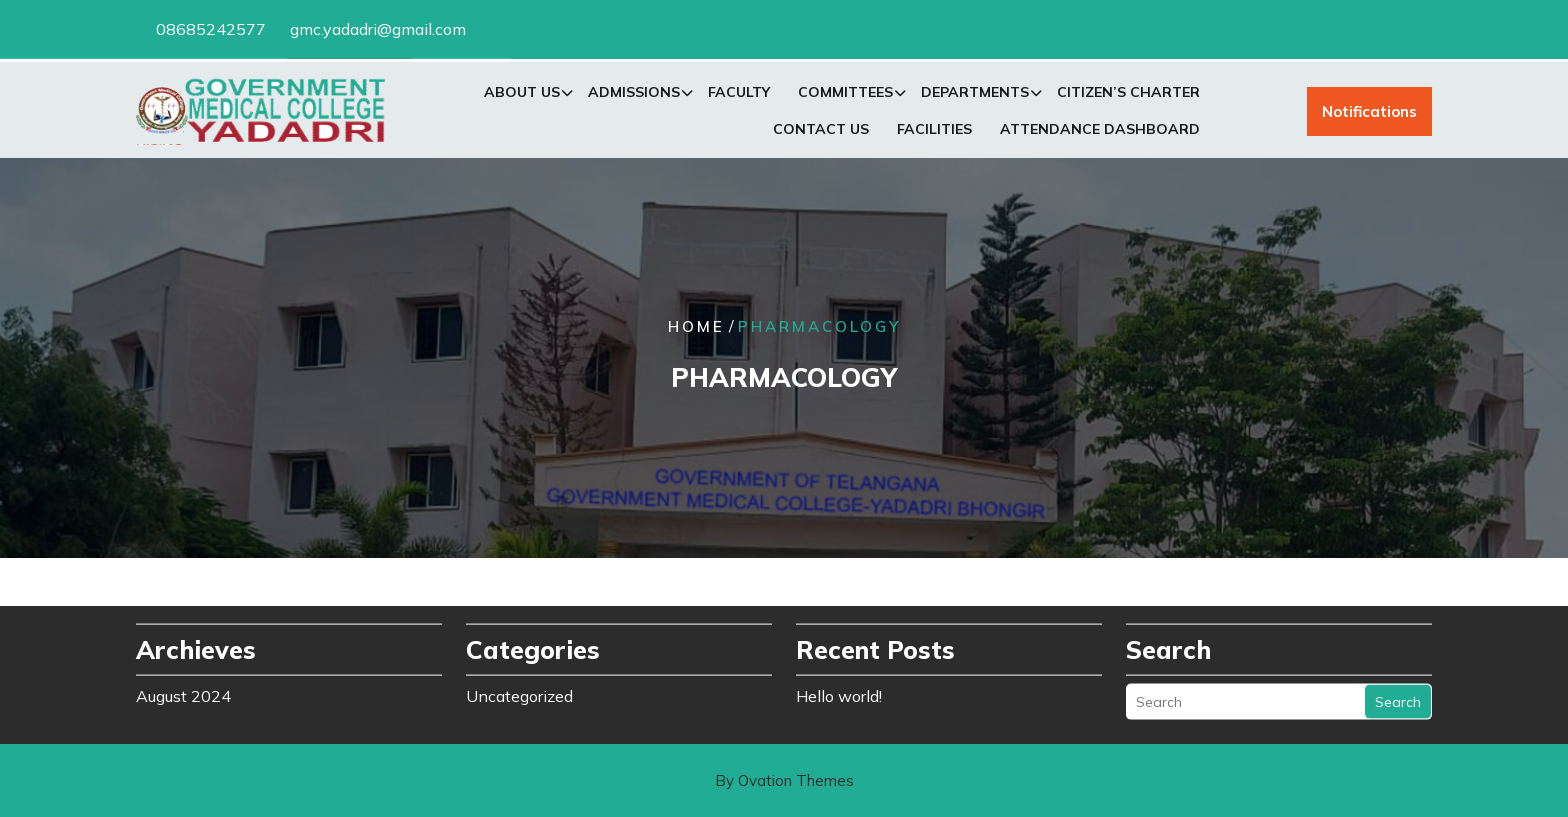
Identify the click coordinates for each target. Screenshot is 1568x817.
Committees (845, 95)
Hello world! (839, 692)
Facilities (934, 132)
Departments (975, 95)
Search (1398, 698)
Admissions (634, 95)
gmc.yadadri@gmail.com (378, 27)
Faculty (739, 95)
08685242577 (211, 27)
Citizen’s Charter (1128, 95)
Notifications (1369, 114)
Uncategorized (519, 692)
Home (696, 326)
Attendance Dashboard (1100, 132)
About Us (522, 95)
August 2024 (183, 692)
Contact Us (821, 132)
